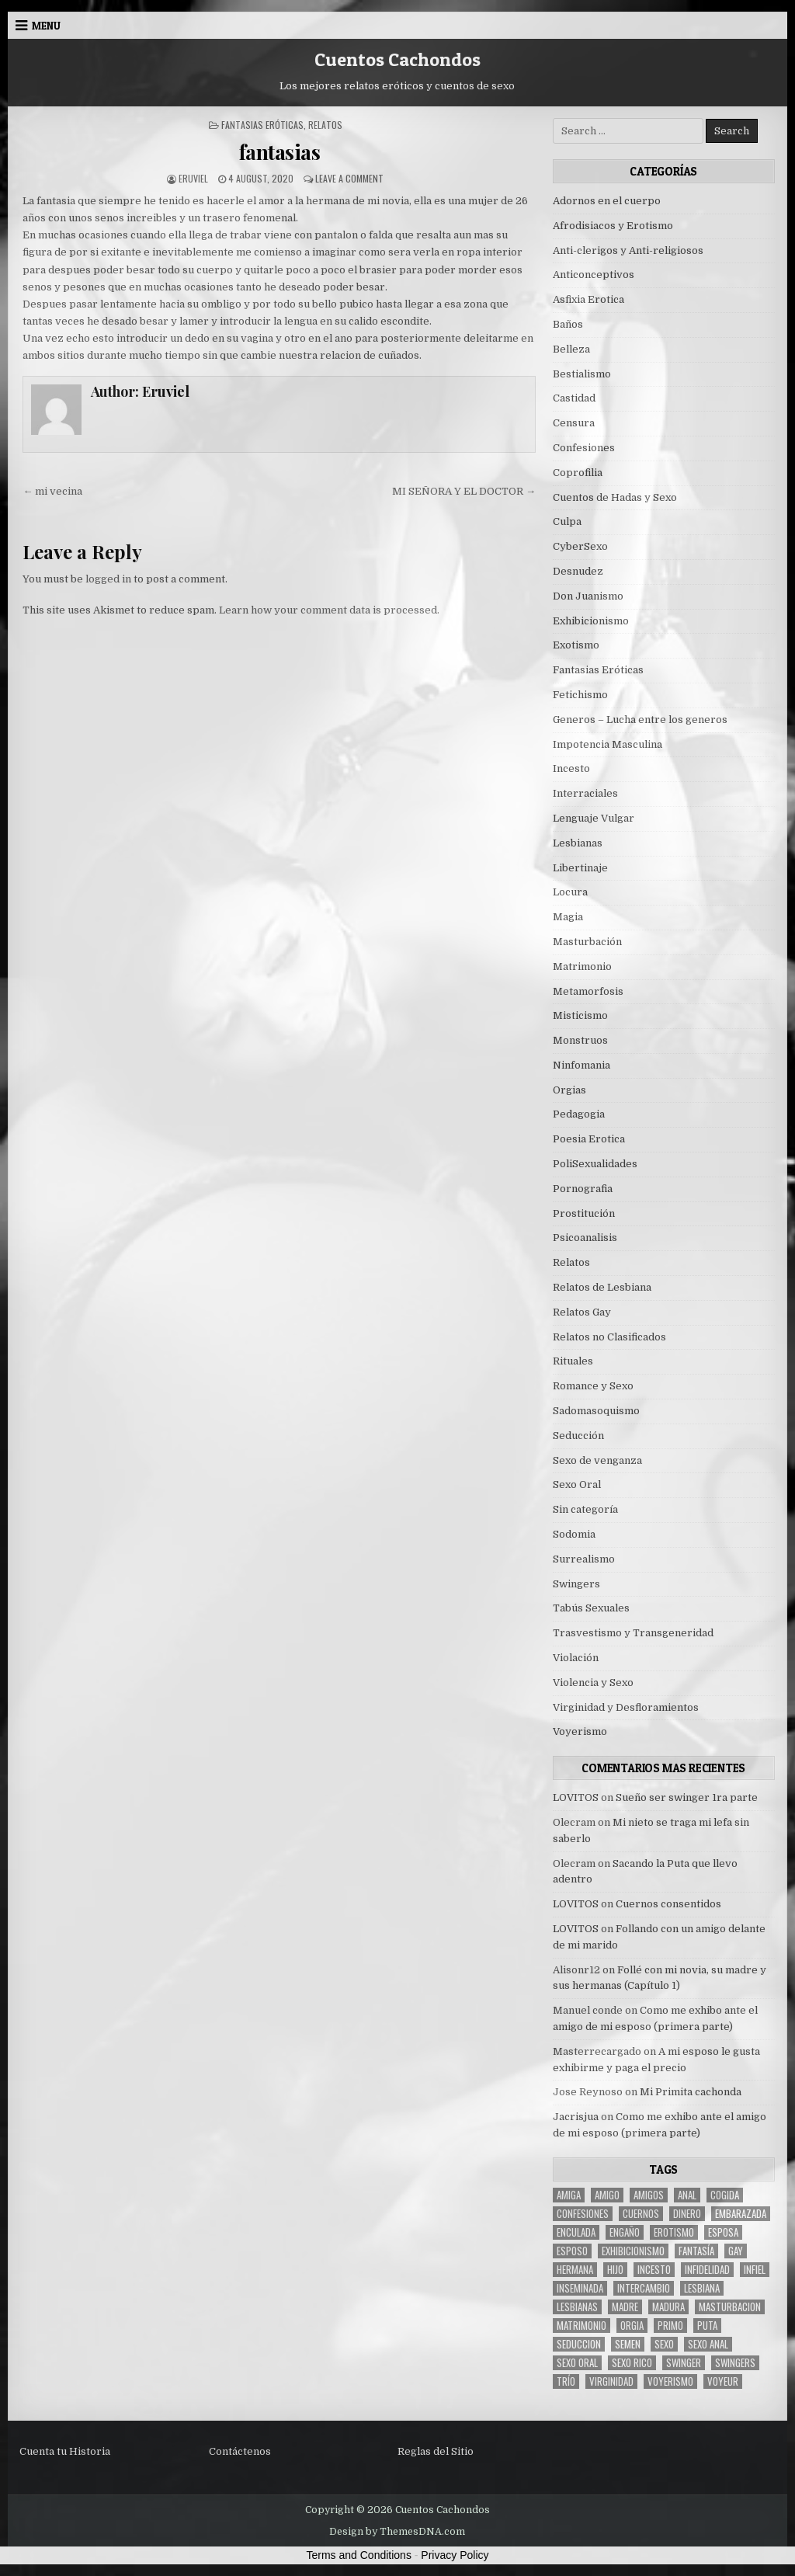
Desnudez (578, 571)
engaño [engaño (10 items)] (624, 2232)
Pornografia (583, 1188)
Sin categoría (585, 1509)
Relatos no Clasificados (609, 1337)
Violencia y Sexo (593, 1682)
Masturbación (587, 941)
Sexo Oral (577, 1484)
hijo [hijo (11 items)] (615, 2269)
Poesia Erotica (589, 1139)
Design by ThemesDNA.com (397, 2531)
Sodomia (574, 1534)
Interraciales (585, 793)
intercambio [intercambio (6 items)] (643, 2288)
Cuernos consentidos (668, 1904)
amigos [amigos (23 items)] (649, 2195)
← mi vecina (52, 491)
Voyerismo (580, 1731)
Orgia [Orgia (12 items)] (632, 2325)
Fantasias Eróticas (262, 124)
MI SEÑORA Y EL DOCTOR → (464, 491)
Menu (46, 25)
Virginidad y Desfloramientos (626, 1707)
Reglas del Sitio (436, 2451)
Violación (576, 1657)
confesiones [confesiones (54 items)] (583, 2213)
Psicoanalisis (585, 1237)
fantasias (280, 151)
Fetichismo (580, 694)
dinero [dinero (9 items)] (687, 2213)
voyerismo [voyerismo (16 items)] (670, 2381)
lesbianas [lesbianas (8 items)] (577, 2307)
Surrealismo (584, 1559)
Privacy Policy (454, 2555)
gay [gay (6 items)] (735, 2251)
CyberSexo (580, 546)
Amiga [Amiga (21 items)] (569, 2195)
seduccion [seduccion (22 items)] (579, 2344)
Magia (568, 917)
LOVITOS (576, 1797)
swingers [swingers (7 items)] (735, 2362)
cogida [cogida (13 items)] (724, 2195)
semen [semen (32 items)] (628, 2344)
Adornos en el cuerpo (607, 201)
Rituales (573, 1361)
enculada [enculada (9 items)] (576, 2232)
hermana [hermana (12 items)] (575, 2269)
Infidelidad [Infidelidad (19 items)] (707, 2269)
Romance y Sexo (593, 1386)
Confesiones (584, 448)
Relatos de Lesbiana (602, 1287)
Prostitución (584, 1213)
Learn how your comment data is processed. (329, 610)
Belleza (571, 349)
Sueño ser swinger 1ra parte (687, 1797)
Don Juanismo (588, 596)
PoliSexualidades (595, 1164)
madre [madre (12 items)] (625, 2307)
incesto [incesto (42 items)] (654, 2269)
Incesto (571, 768)
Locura (570, 892)
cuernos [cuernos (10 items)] (641, 2213)
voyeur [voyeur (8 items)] (722, 2381)
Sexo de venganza (597, 1460)
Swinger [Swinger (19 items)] (683, 2362)
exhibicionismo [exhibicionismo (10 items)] (633, 2251)
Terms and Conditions (359, 2555)
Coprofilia (577, 472)
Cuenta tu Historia (64, 2451)
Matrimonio (582, 966)
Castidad (574, 398)
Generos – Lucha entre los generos (640, 719)
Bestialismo (582, 374)
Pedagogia (579, 1114)
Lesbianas (577, 843)
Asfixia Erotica (588, 299)
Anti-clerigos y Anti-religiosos (628, 250)
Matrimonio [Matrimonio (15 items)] (581, 2325)
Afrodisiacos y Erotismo (613, 225)
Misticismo (580, 1015)
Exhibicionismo (591, 621)
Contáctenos (240, 2451)
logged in (108, 579)
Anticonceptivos (593, 274)
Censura (574, 423)
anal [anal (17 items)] (687, 2195)
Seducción (578, 1435)
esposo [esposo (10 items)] (572, 2251)
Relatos (325, 124)
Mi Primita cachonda (690, 2092)
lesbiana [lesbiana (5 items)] (702, 2288)
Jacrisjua (576, 2116)
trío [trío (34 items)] (566, 2381)
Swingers (576, 1584)
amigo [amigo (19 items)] (607, 2195)
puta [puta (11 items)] (707, 2325)
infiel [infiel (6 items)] (754, 2269)
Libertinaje (580, 868)
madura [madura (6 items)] (668, 2307)
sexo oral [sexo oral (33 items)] (577, 2362)
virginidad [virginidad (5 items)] (611, 2381)
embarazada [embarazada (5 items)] (740, 2213)
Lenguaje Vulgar (593, 818)
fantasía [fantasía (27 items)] (696, 2251)
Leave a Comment (349, 178)
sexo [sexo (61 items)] (664, 2344)
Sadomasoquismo (596, 1411)
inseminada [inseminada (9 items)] (580, 2288)
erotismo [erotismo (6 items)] (674, 2232)
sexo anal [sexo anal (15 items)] (708, 2344)
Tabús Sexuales (591, 1608)
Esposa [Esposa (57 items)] (723, 2232)
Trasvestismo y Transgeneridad (633, 1633)
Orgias (569, 1090)
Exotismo (576, 645)
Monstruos (580, 1040)
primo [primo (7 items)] (670, 2325)
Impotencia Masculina (607, 744)
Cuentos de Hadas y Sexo (615, 497)
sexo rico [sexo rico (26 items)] (632, 2362)
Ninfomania (581, 1065)
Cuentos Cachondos (397, 59)
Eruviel (193, 178)
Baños (568, 324)
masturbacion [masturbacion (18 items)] (730, 2307)
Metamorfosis (588, 991)
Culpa (567, 521)
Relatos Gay (582, 1312)
